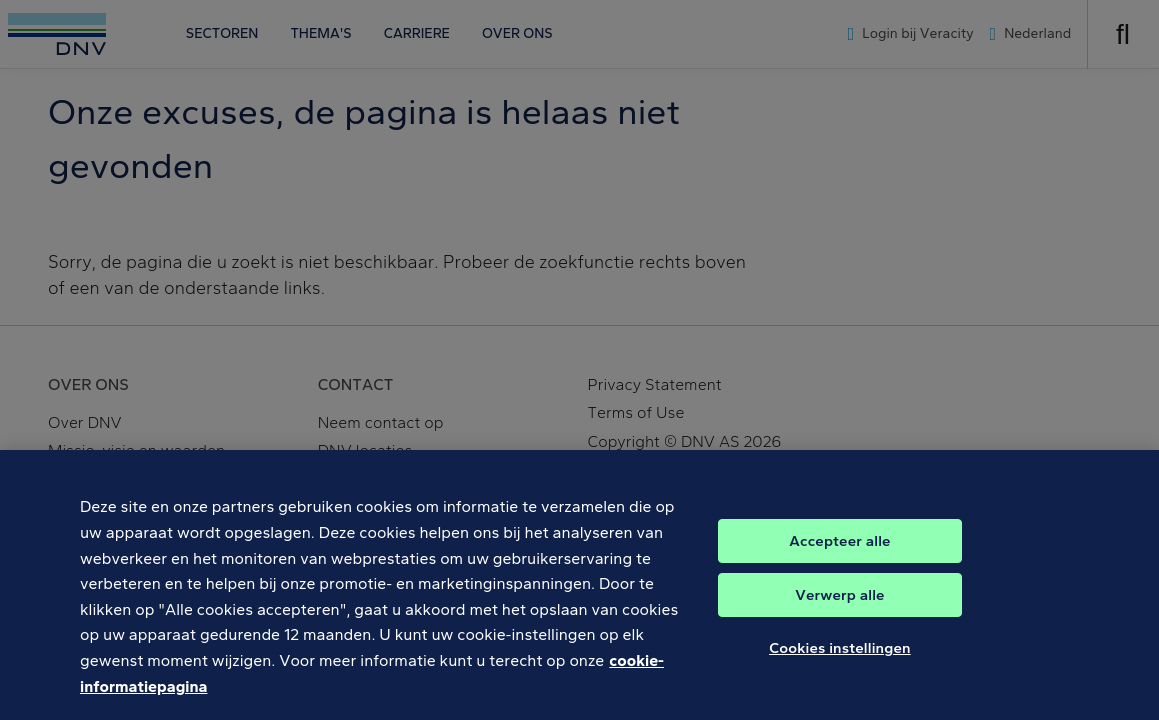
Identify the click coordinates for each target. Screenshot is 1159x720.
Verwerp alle (839, 605)
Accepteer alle (839, 551)
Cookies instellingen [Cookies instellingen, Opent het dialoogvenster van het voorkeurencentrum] (840, 658)
